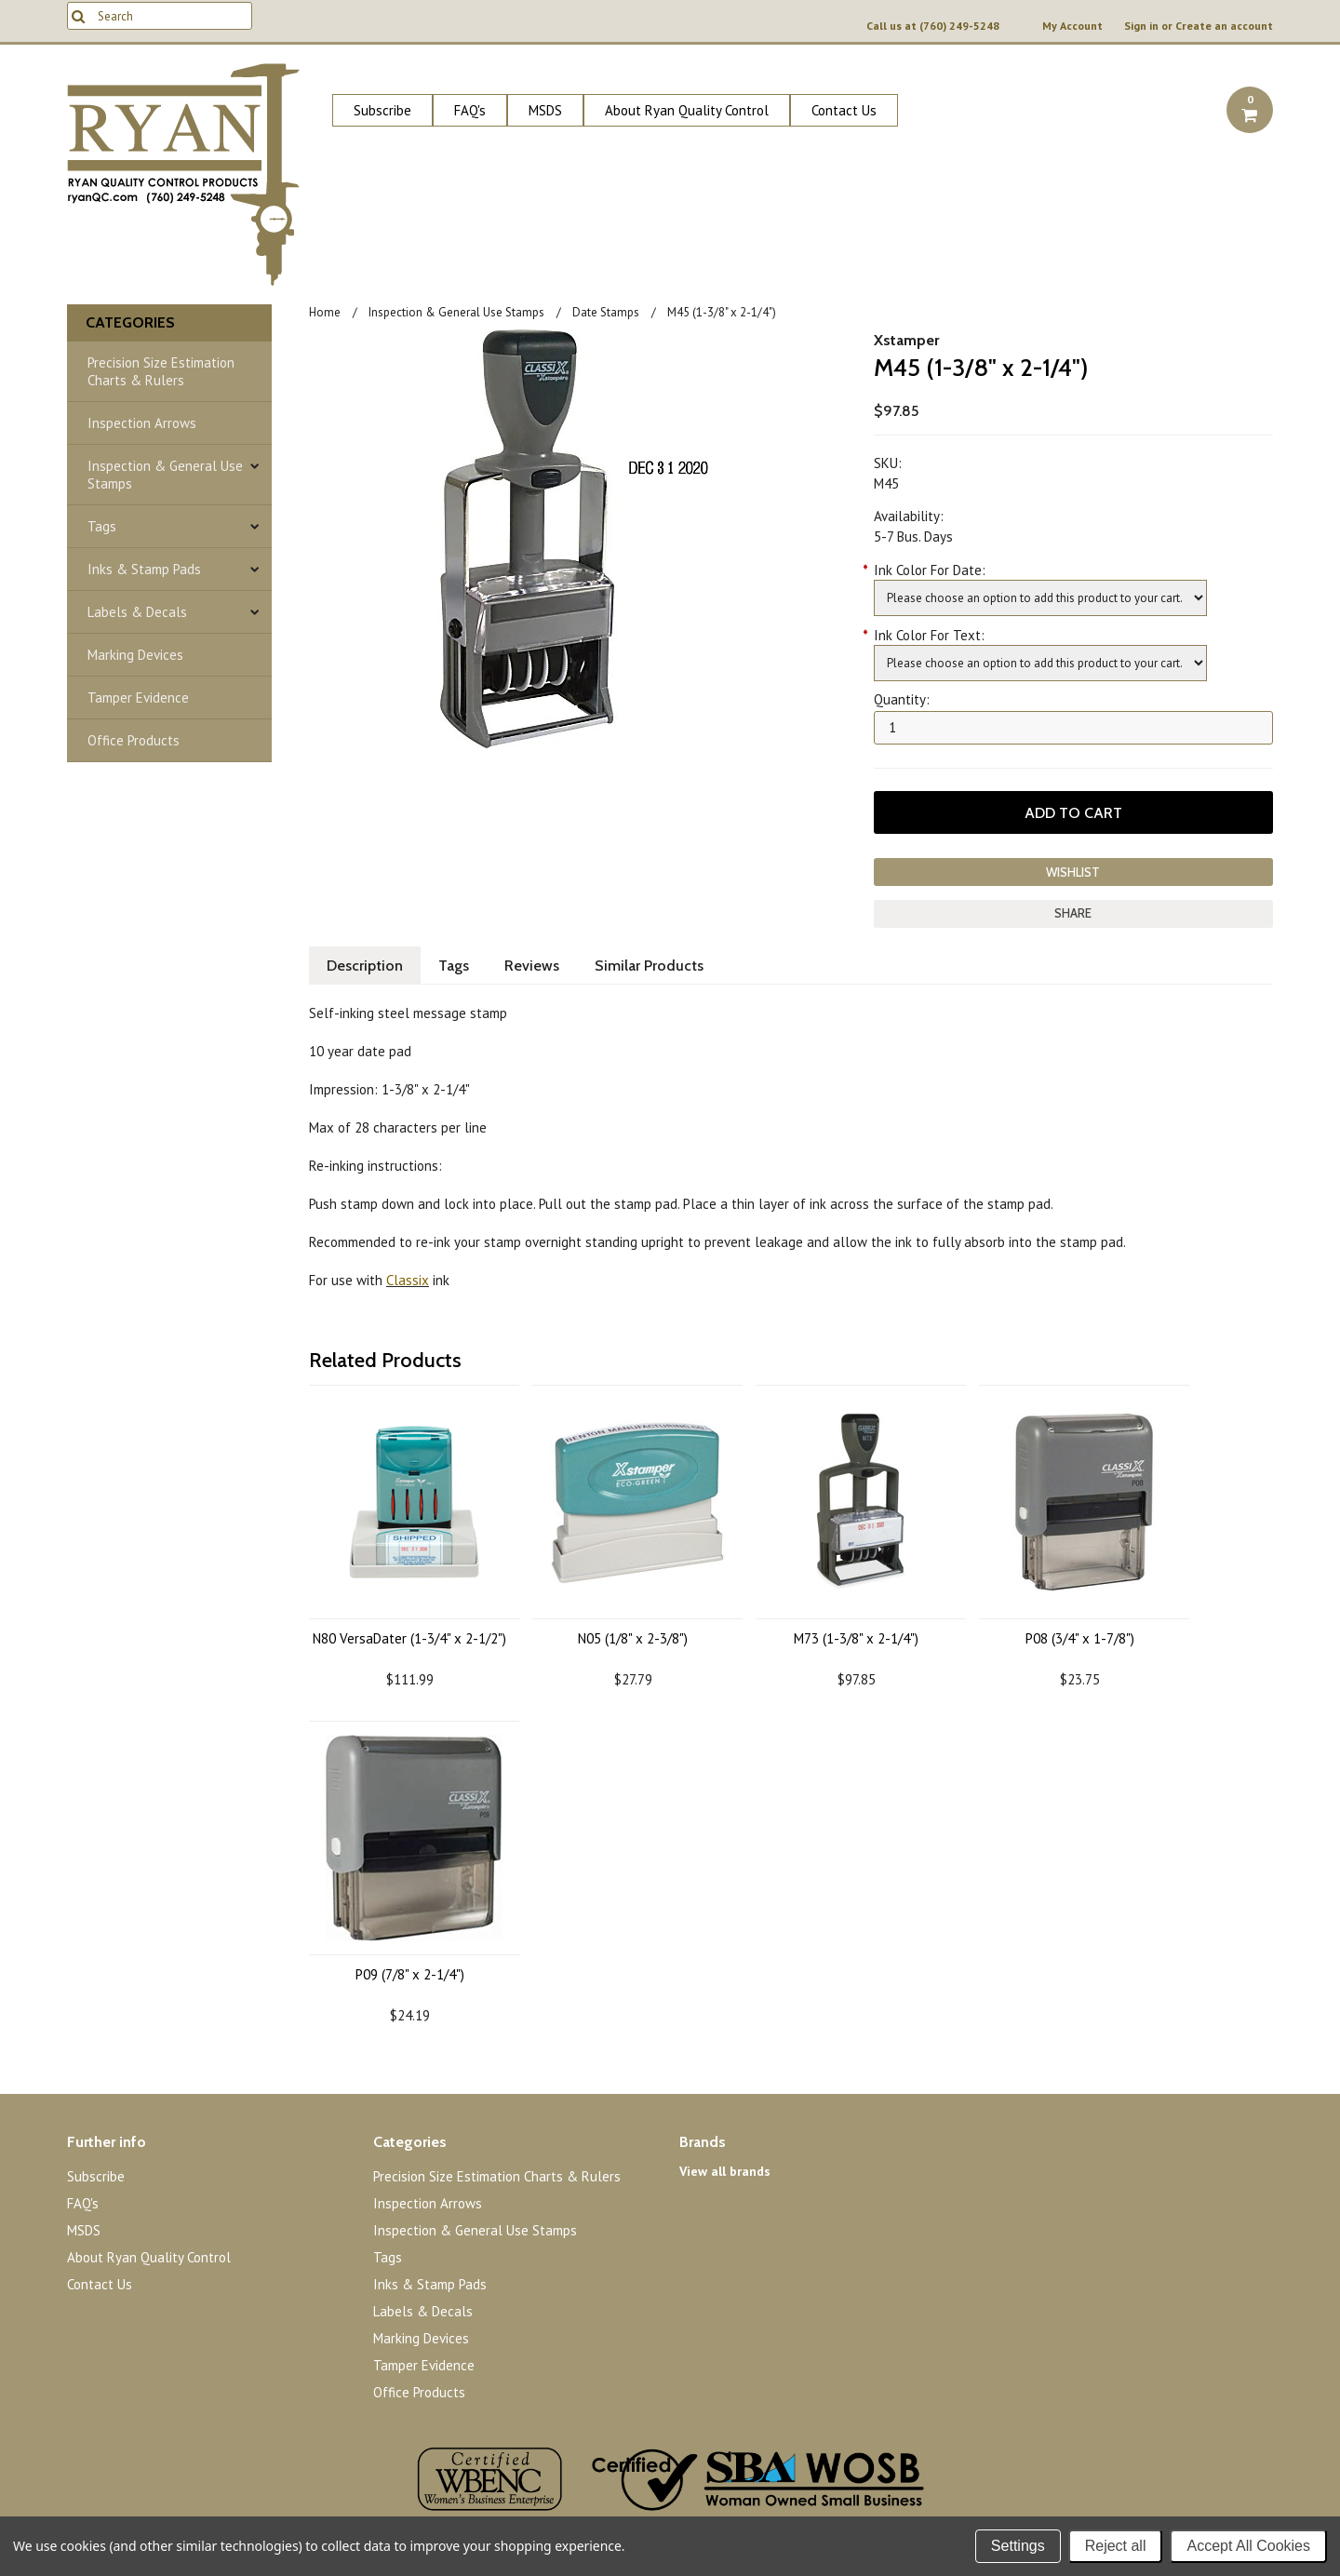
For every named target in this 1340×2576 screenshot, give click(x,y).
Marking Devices (135, 655)
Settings (1018, 2546)
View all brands (724, 2171)
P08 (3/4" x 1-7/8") (1079, 1638)
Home (325, 312)
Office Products (133, 740)
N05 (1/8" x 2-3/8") (633, 1638)
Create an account (1224, 26)
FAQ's (470, 110)
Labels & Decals (137, 612)
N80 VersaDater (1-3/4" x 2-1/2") (409, 1638)
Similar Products (649, 965)
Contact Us (844, 110)
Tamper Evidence (138, 697)
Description (365, 965)
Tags (101, 526)
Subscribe (382, 110)
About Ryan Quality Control (687, 110)
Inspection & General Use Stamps (165, 474)
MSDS (545, 110)
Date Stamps (605, 312)
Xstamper (906, 340)
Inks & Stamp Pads (144, 569)
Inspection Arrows (141, 423)
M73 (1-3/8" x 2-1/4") (856, 1638)
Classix (407, 1280)
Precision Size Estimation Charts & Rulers (160, 371)
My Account (1072, 26)
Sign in (1141, 26)
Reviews (531, 965)
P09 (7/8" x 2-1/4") (409, 1974)
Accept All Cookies (1248, 2546)
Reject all (1115, 2546)
